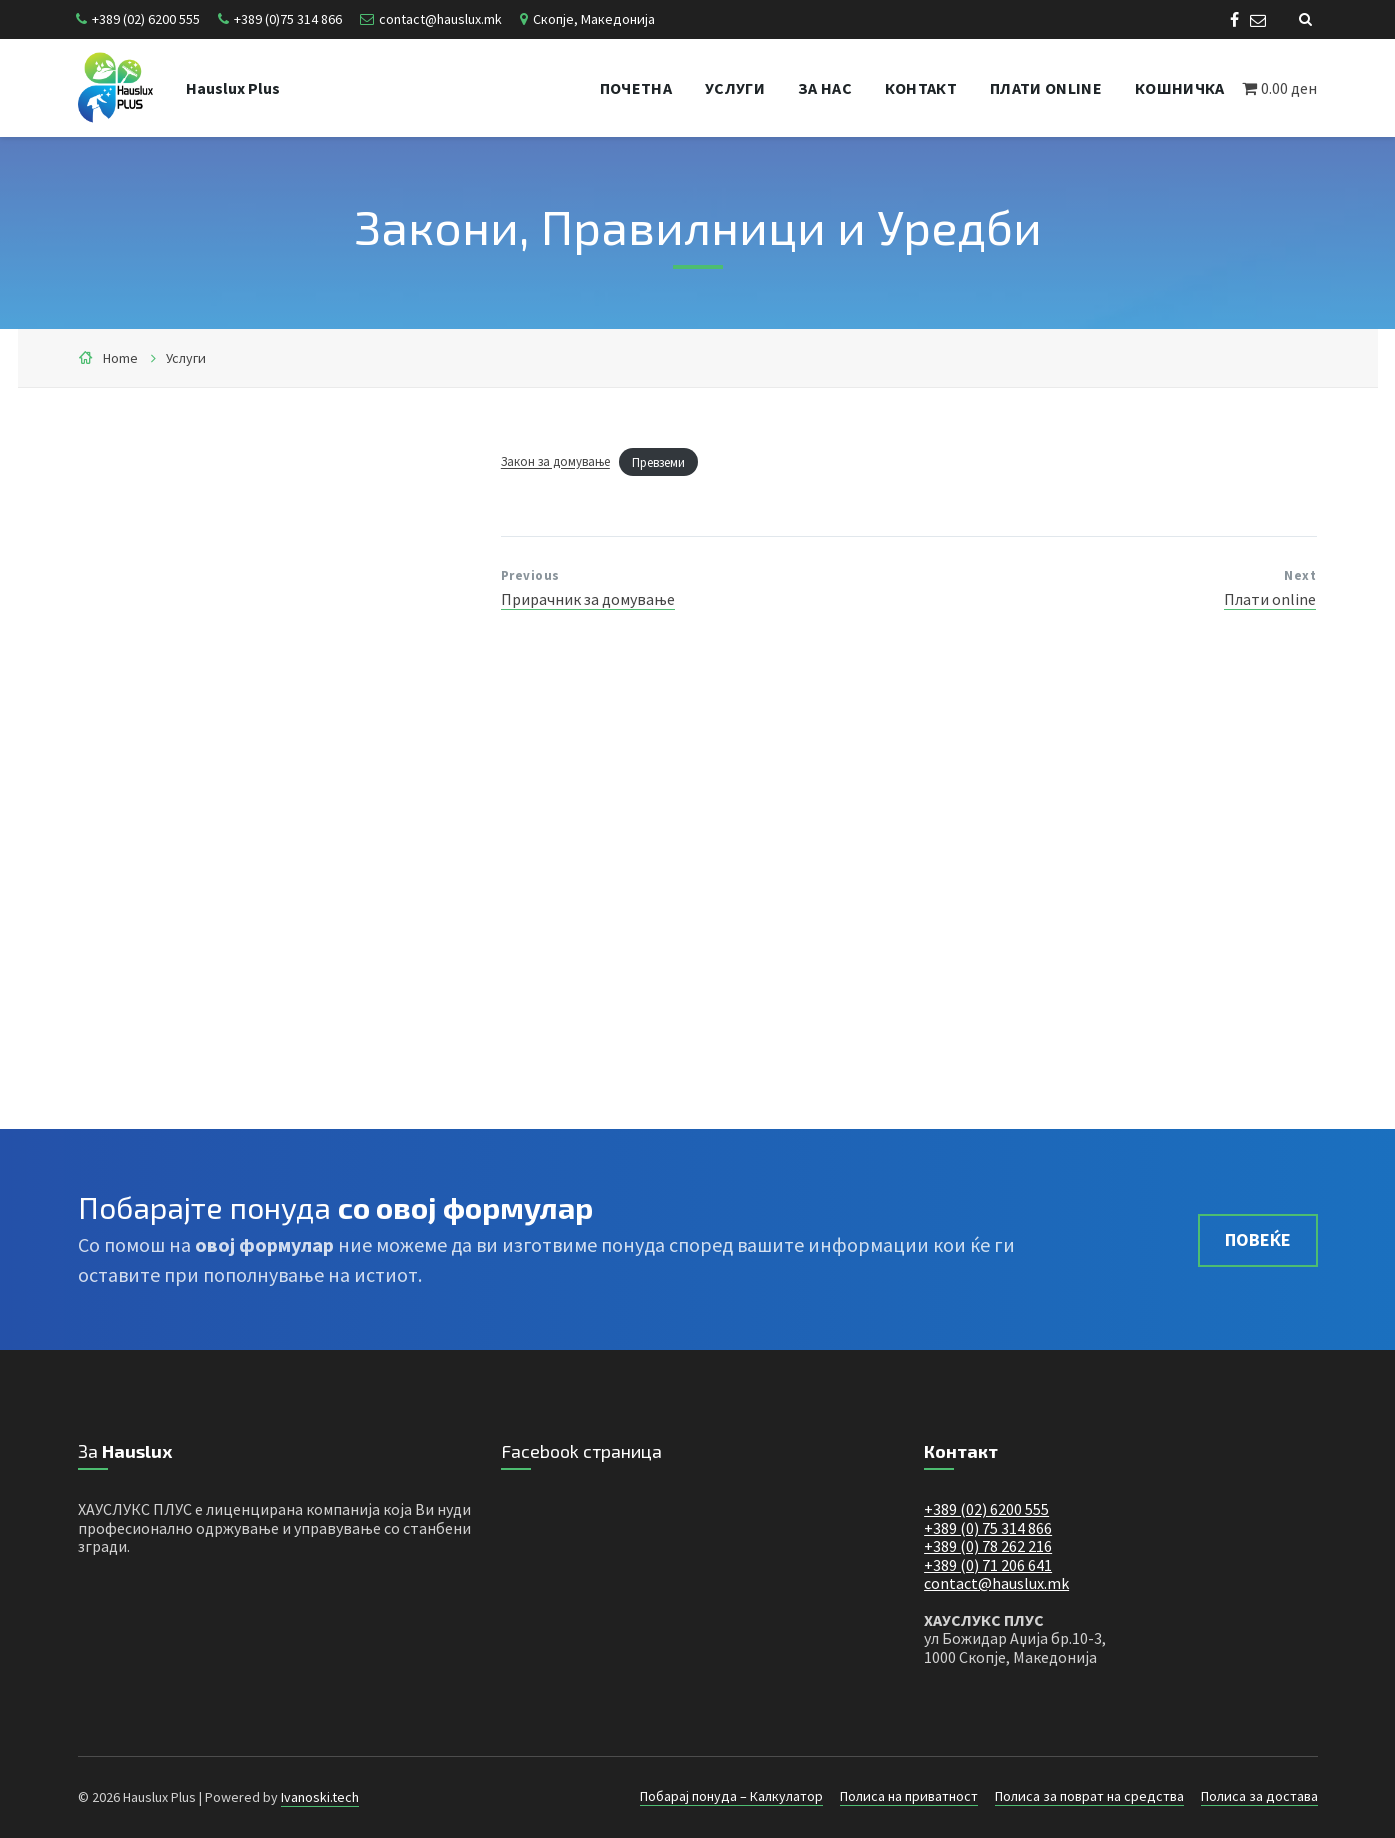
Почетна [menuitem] (636, 88)
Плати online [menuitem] (1046, 88)
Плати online (1270, 599)
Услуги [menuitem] (735, 88)
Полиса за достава (1259, 1796)
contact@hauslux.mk (440, 19)
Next (1300, 575)
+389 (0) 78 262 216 (988, 1546)
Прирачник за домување (588, 599)
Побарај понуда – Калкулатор (731, 1796)
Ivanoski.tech (320, 1797)
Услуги (186, 358)
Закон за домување (555, 462)
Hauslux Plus (233, 88)
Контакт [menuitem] (921, 88)
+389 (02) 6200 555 (146, 19)
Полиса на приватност (909, 1796)
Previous (530, 575)
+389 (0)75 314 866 (288, 19)
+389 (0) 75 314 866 (988, 1528)
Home (120, 358)
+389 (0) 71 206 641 (988, 1565)
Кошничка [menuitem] (1180, 88)
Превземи (658, 462)
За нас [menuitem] (825, 88)
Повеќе (1258, 1239)
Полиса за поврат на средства (1089, 1796)
